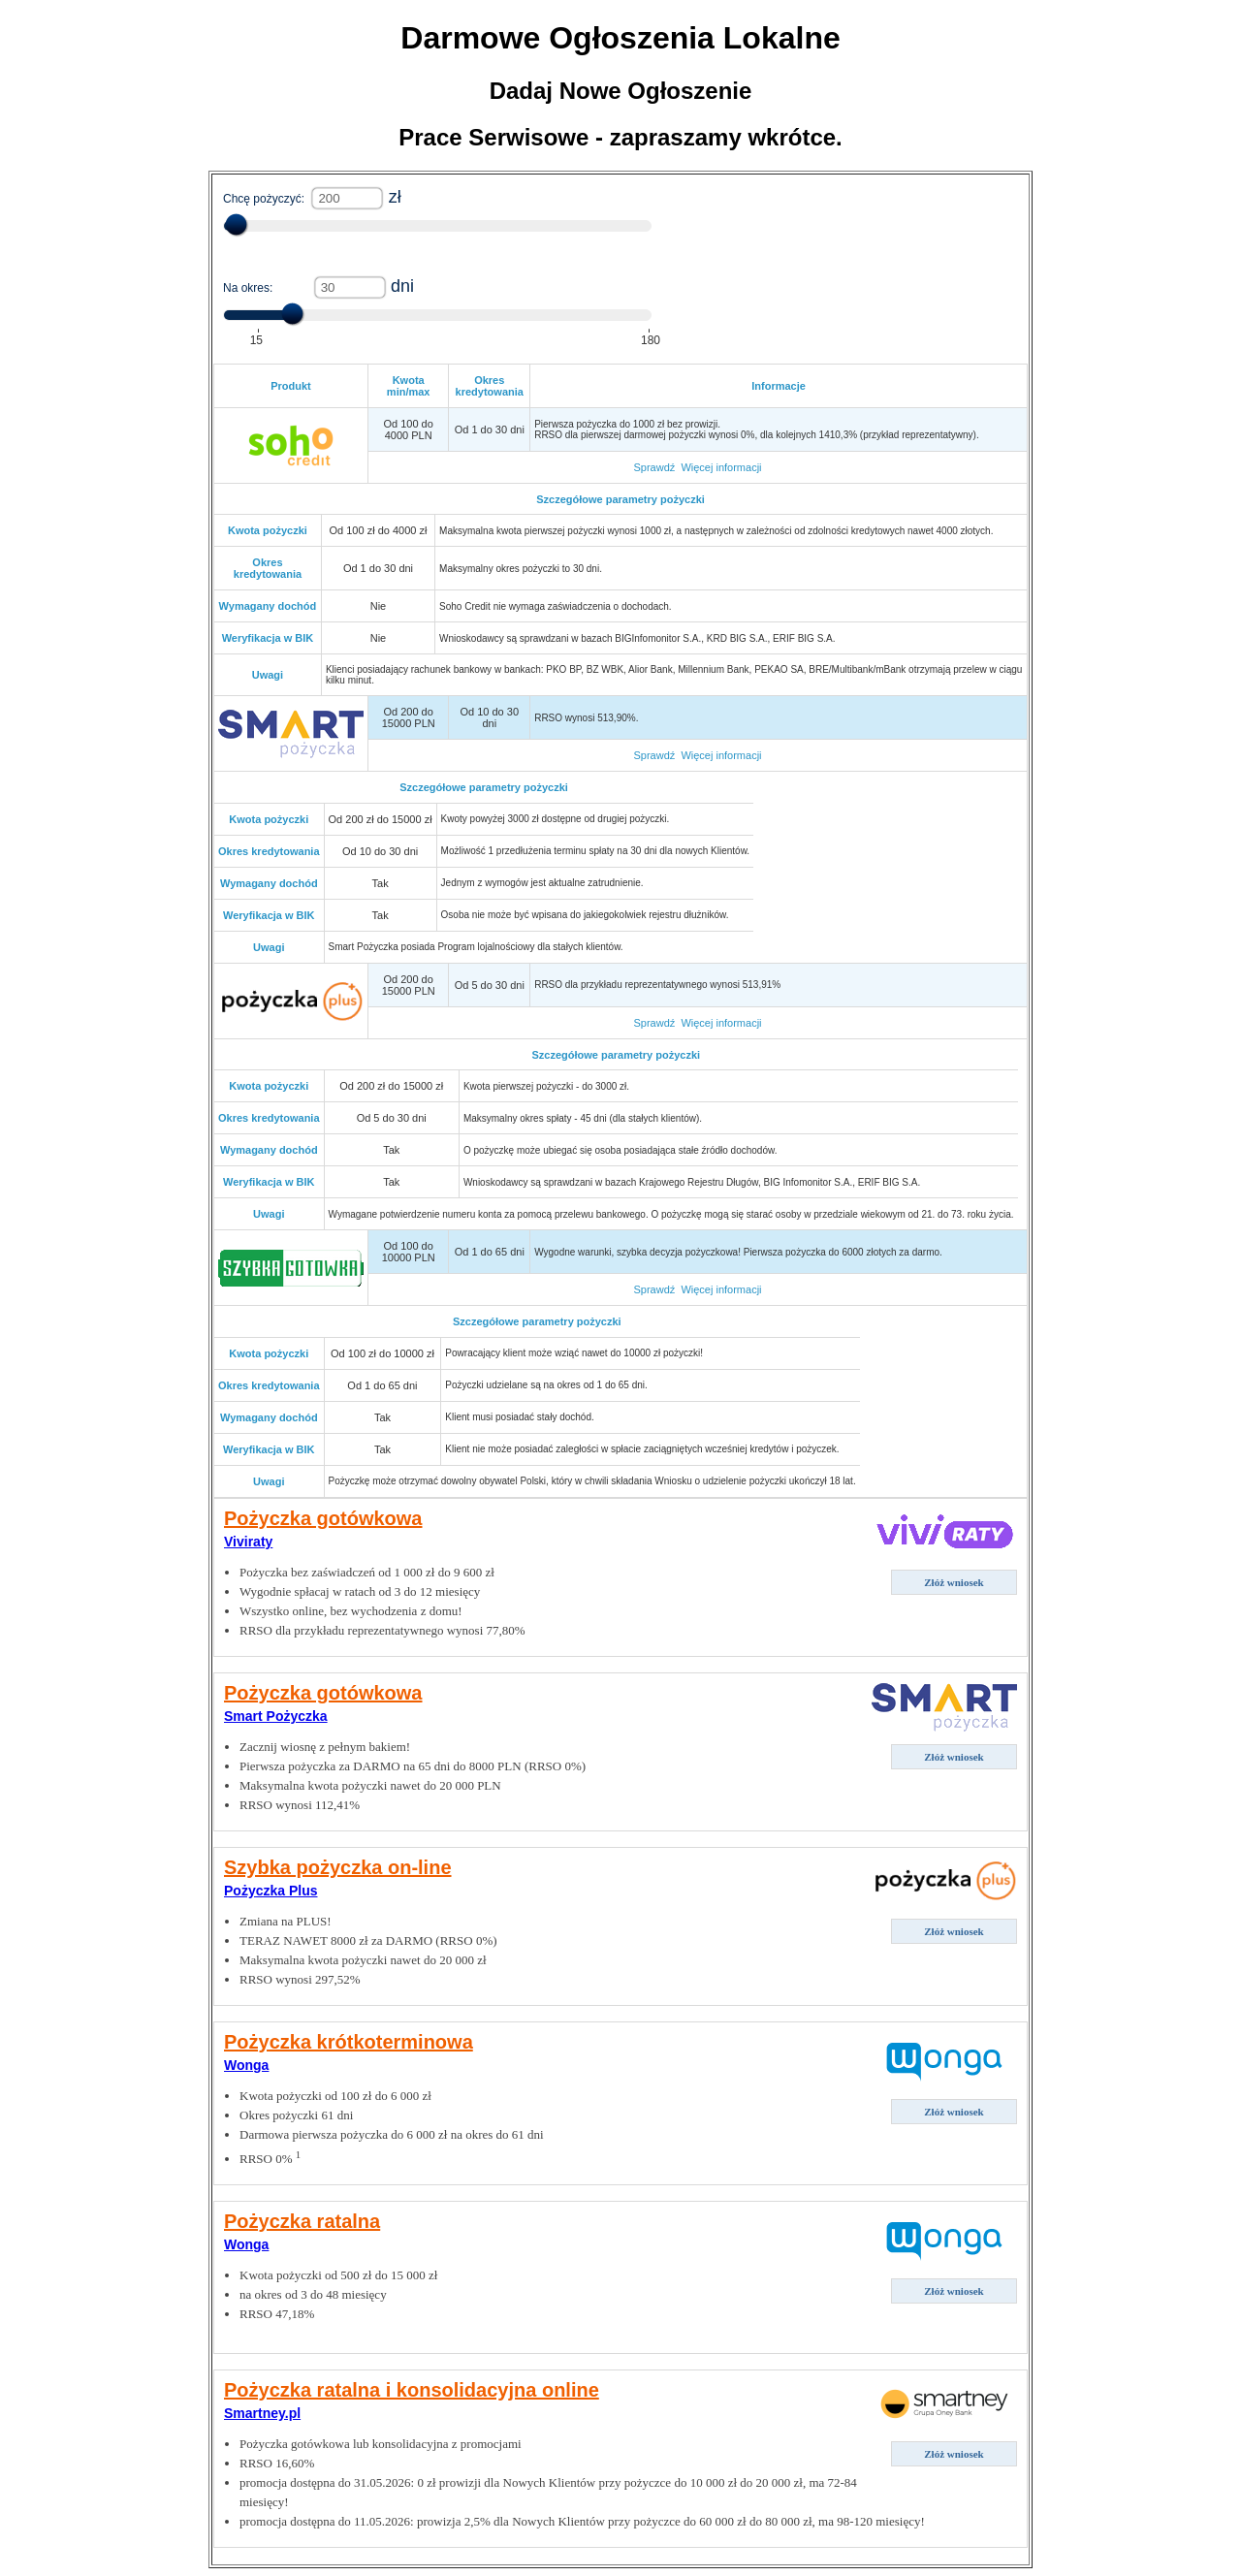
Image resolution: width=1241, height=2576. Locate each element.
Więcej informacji (721, 467)
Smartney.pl (262, 2413)
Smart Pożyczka (276, 1716)
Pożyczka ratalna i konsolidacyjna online (411, 2390)
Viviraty (248, 1541)
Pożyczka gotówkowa (323, 1518)
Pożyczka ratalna (302, 2221)
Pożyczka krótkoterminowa (348, 2041)
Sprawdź (654, 467)
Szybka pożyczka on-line (338, 1867)
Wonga (246, 2065)
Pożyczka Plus (271, 1890)
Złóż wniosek (953, 1582)
